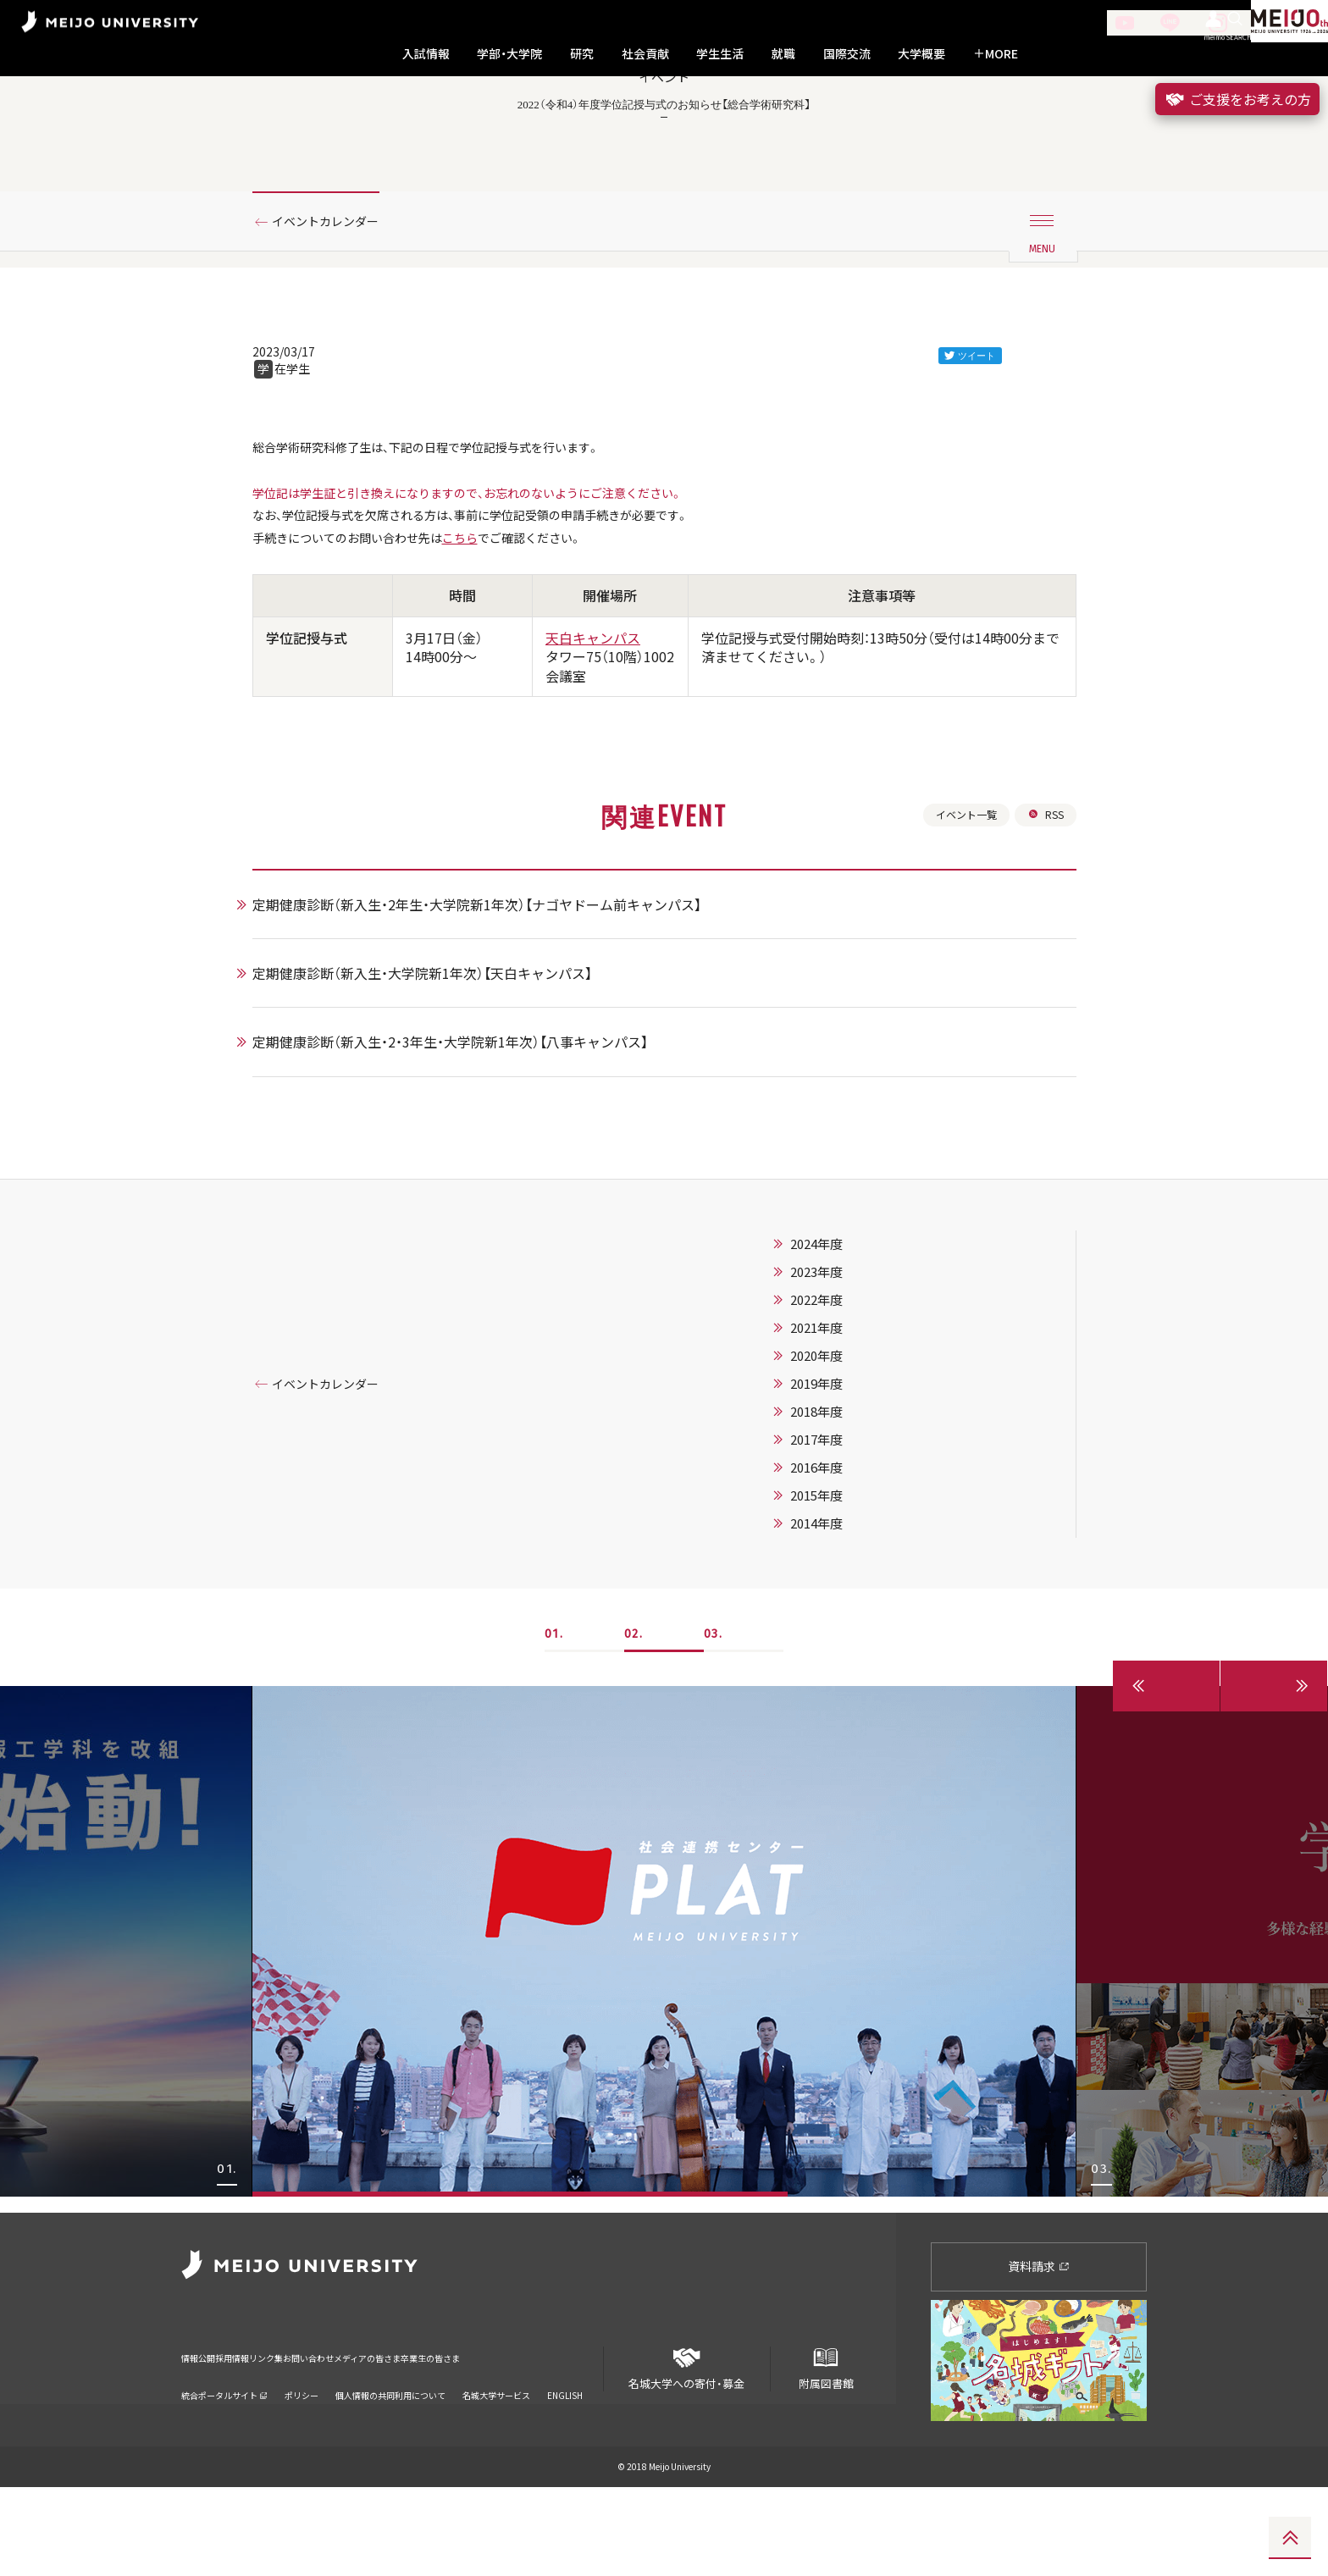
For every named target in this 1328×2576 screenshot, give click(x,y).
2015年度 (837, 1600)
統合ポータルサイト (224, 2462)
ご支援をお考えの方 (1237, 99)
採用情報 (261, 2435)
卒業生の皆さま (572, 2435)
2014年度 (837, 1628)
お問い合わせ (387, 2435)
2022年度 (837, 1405)
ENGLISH (565, 2462)
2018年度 (837, 1516)
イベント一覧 (957, 916)
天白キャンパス (592, 737)
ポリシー (301, 2462)
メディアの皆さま (477, 2435)
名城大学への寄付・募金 (687, 2450)
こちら (489, 635)
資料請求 (1039, 2355)
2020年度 (837, 1460)
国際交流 (847, 54)
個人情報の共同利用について (390, 2462)
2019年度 (837, 1488)
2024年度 (837, 1349)
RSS (1044, 916)
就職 (783, 54)
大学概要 (921, 54)
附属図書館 (826, 2450)
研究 (582, 54)
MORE (995, 54)
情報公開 (203, 2435)
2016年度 (837, 1572)
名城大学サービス (496, 2462)
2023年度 (837, 1377)
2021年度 (837, 1432)
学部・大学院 (509, 54)
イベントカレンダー (336, 299)
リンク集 (318, 2435)
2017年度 (837, 1544)
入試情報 (426, 54)
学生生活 (720, 54)
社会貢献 (645, 54)
